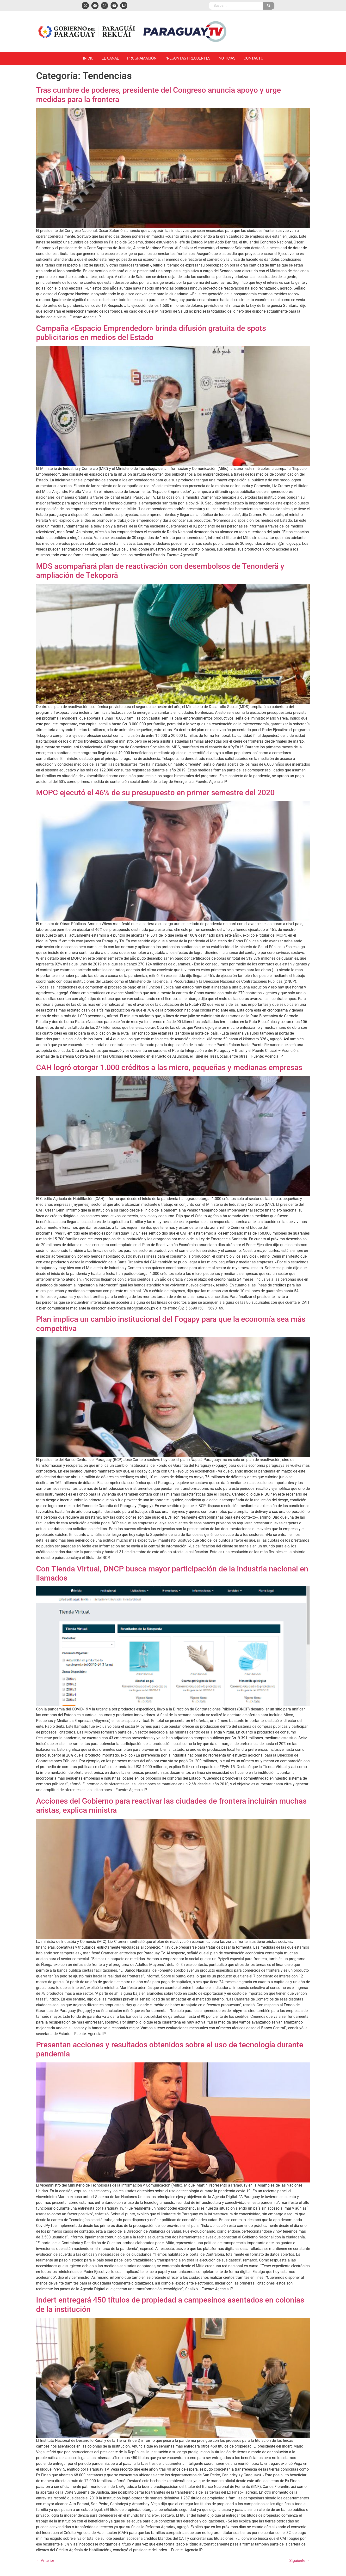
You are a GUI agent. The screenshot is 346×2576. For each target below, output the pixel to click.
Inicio (88, 58)
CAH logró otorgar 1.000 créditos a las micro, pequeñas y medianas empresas (169, 1067)
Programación (141, 58)
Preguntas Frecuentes (187, 58)
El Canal (110, 58)
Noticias (227, 58)
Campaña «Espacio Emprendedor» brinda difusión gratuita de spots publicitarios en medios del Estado (151, 333)
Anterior (45, 2560)
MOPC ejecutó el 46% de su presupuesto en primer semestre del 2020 (155, 792)
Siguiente (299, 2560)
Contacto (253, 58)
